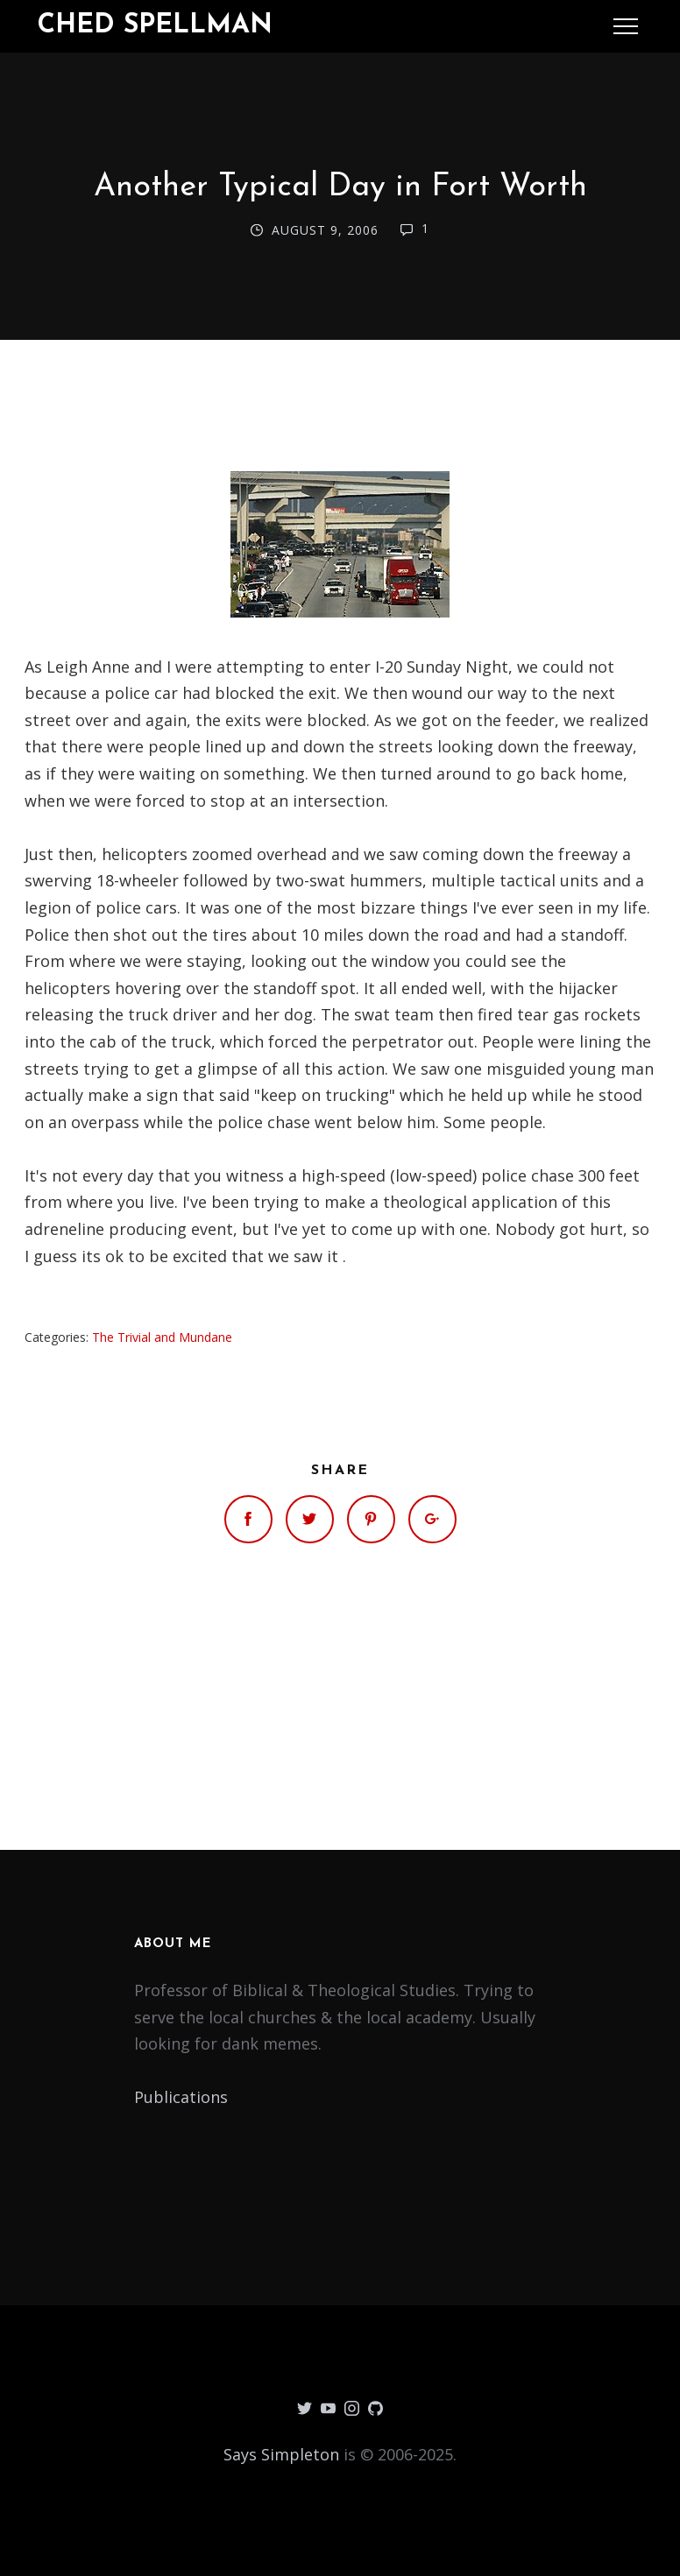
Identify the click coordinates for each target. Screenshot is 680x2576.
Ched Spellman (155, 25)
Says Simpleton (281, 2454)
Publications (181, 2096)
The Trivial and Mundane (162, 1337)
